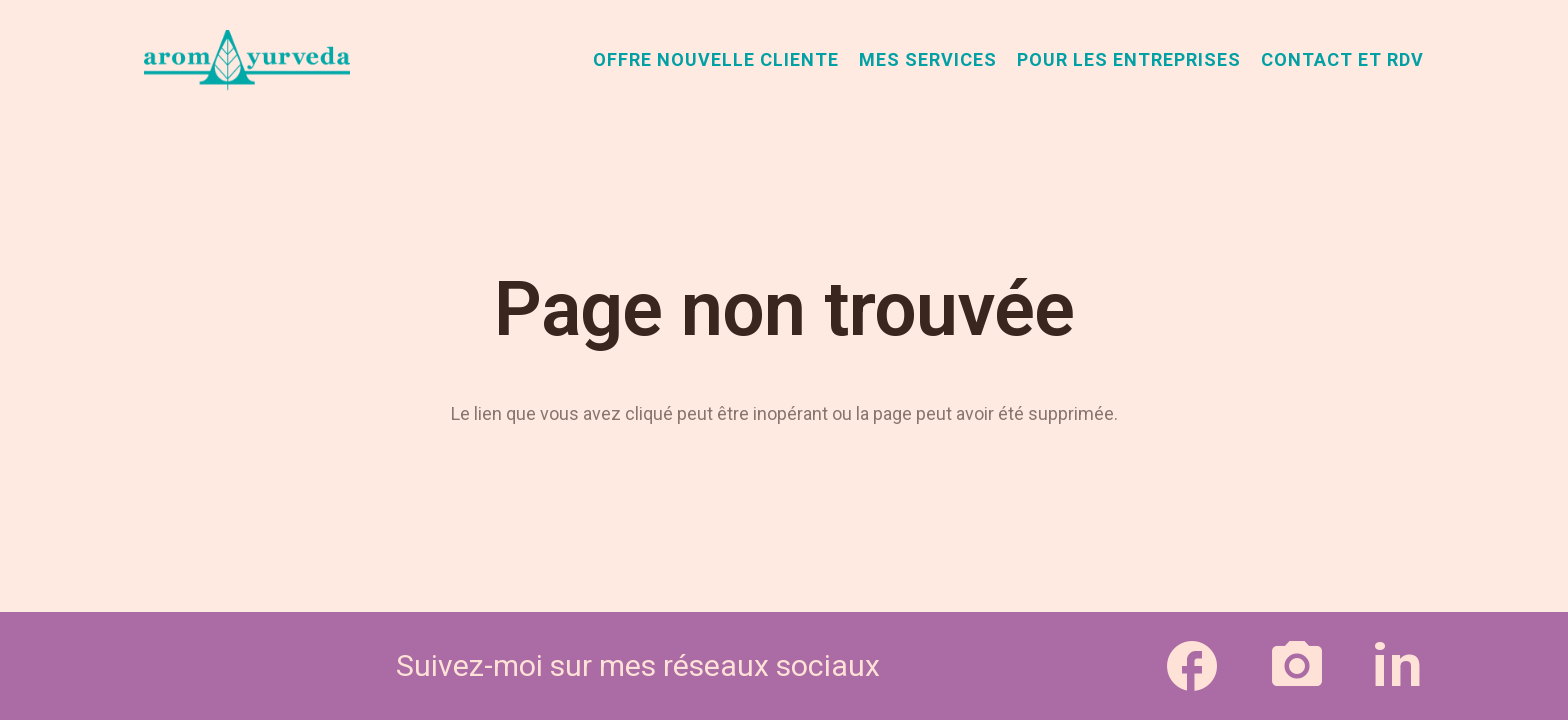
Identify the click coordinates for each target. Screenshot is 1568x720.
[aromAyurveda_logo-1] (247, 60)
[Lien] (1192, 665)
